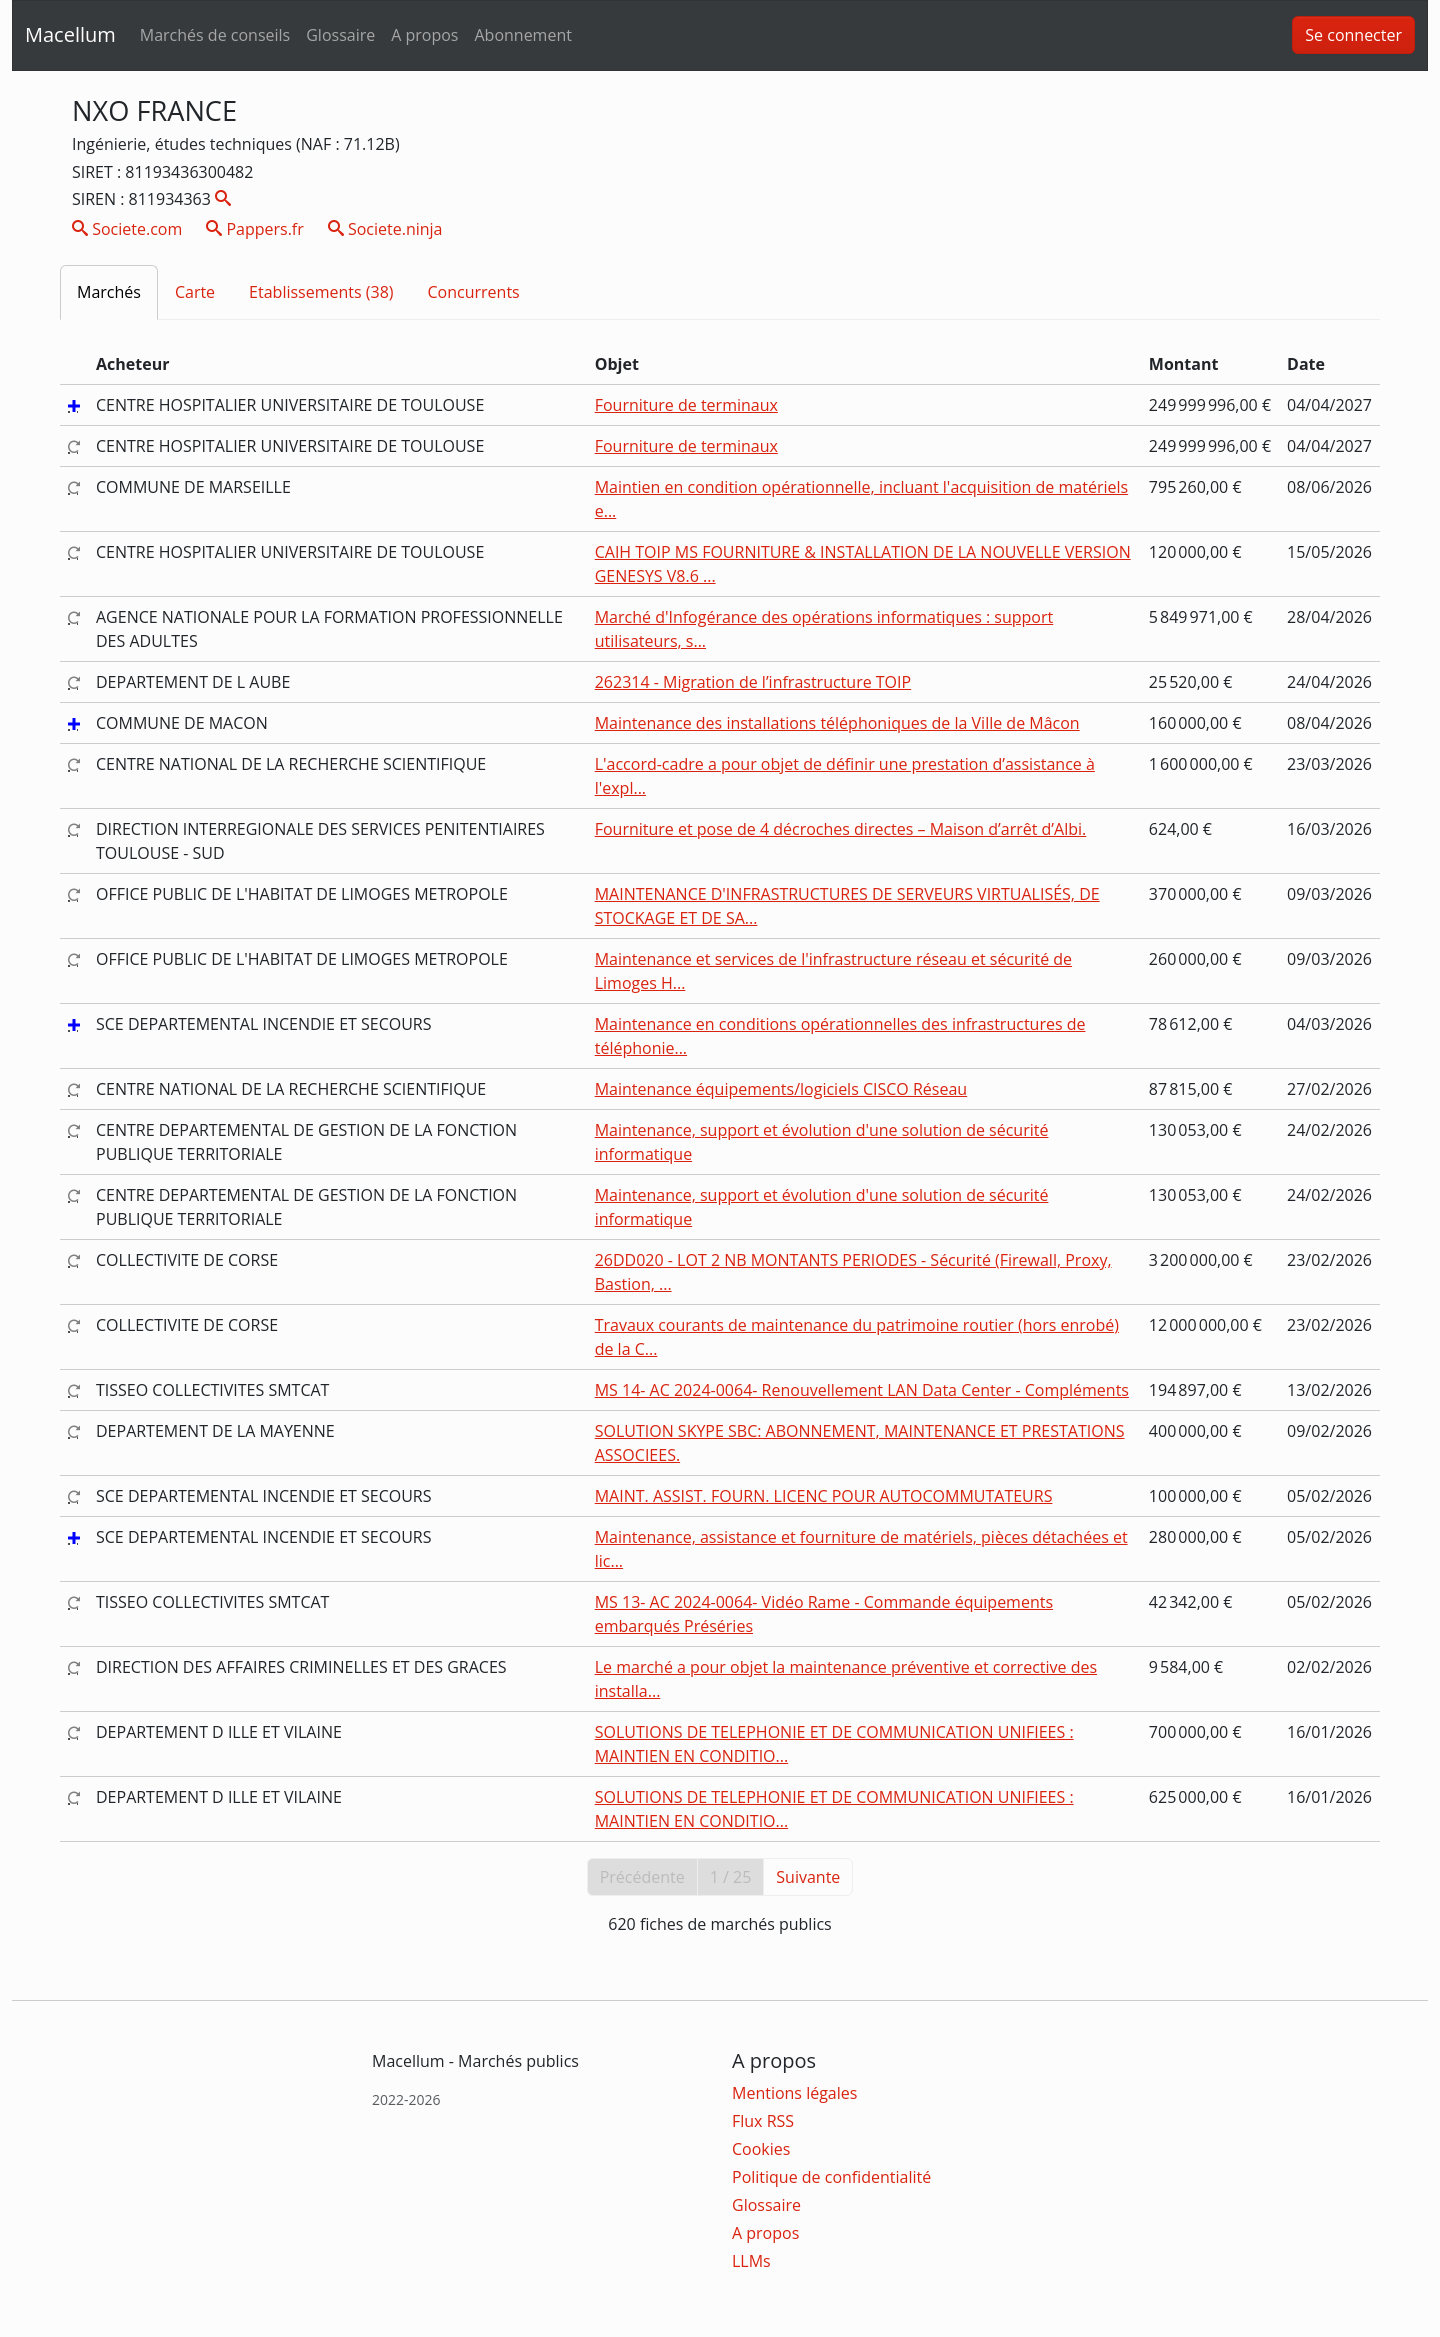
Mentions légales (794, 2093)
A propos (424, 35)
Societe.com (127, 229)
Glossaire (340, 35)
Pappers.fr (255, 229)
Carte (195, 292)
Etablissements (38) (321, 292)
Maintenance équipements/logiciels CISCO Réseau (781, 1089)
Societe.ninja (385, 229)
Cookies (761, 2149)
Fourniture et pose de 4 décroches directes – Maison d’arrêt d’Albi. (841, 829)
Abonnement (522, 35)
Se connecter (1353, 35)
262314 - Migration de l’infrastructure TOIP (753, 682)
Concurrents (474, 292)
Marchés (109, 292)
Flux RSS (763, 2121)
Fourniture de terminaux (686, 405)
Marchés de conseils (215, 35)
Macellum (70, 34)
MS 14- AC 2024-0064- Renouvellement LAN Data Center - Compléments (862, 1390)
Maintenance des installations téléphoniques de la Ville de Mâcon (837, 723)
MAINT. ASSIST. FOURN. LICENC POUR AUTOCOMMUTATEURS (824, 1496)
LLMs (751, 2261)
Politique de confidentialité (831, 2177)
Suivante (808, 1877)
